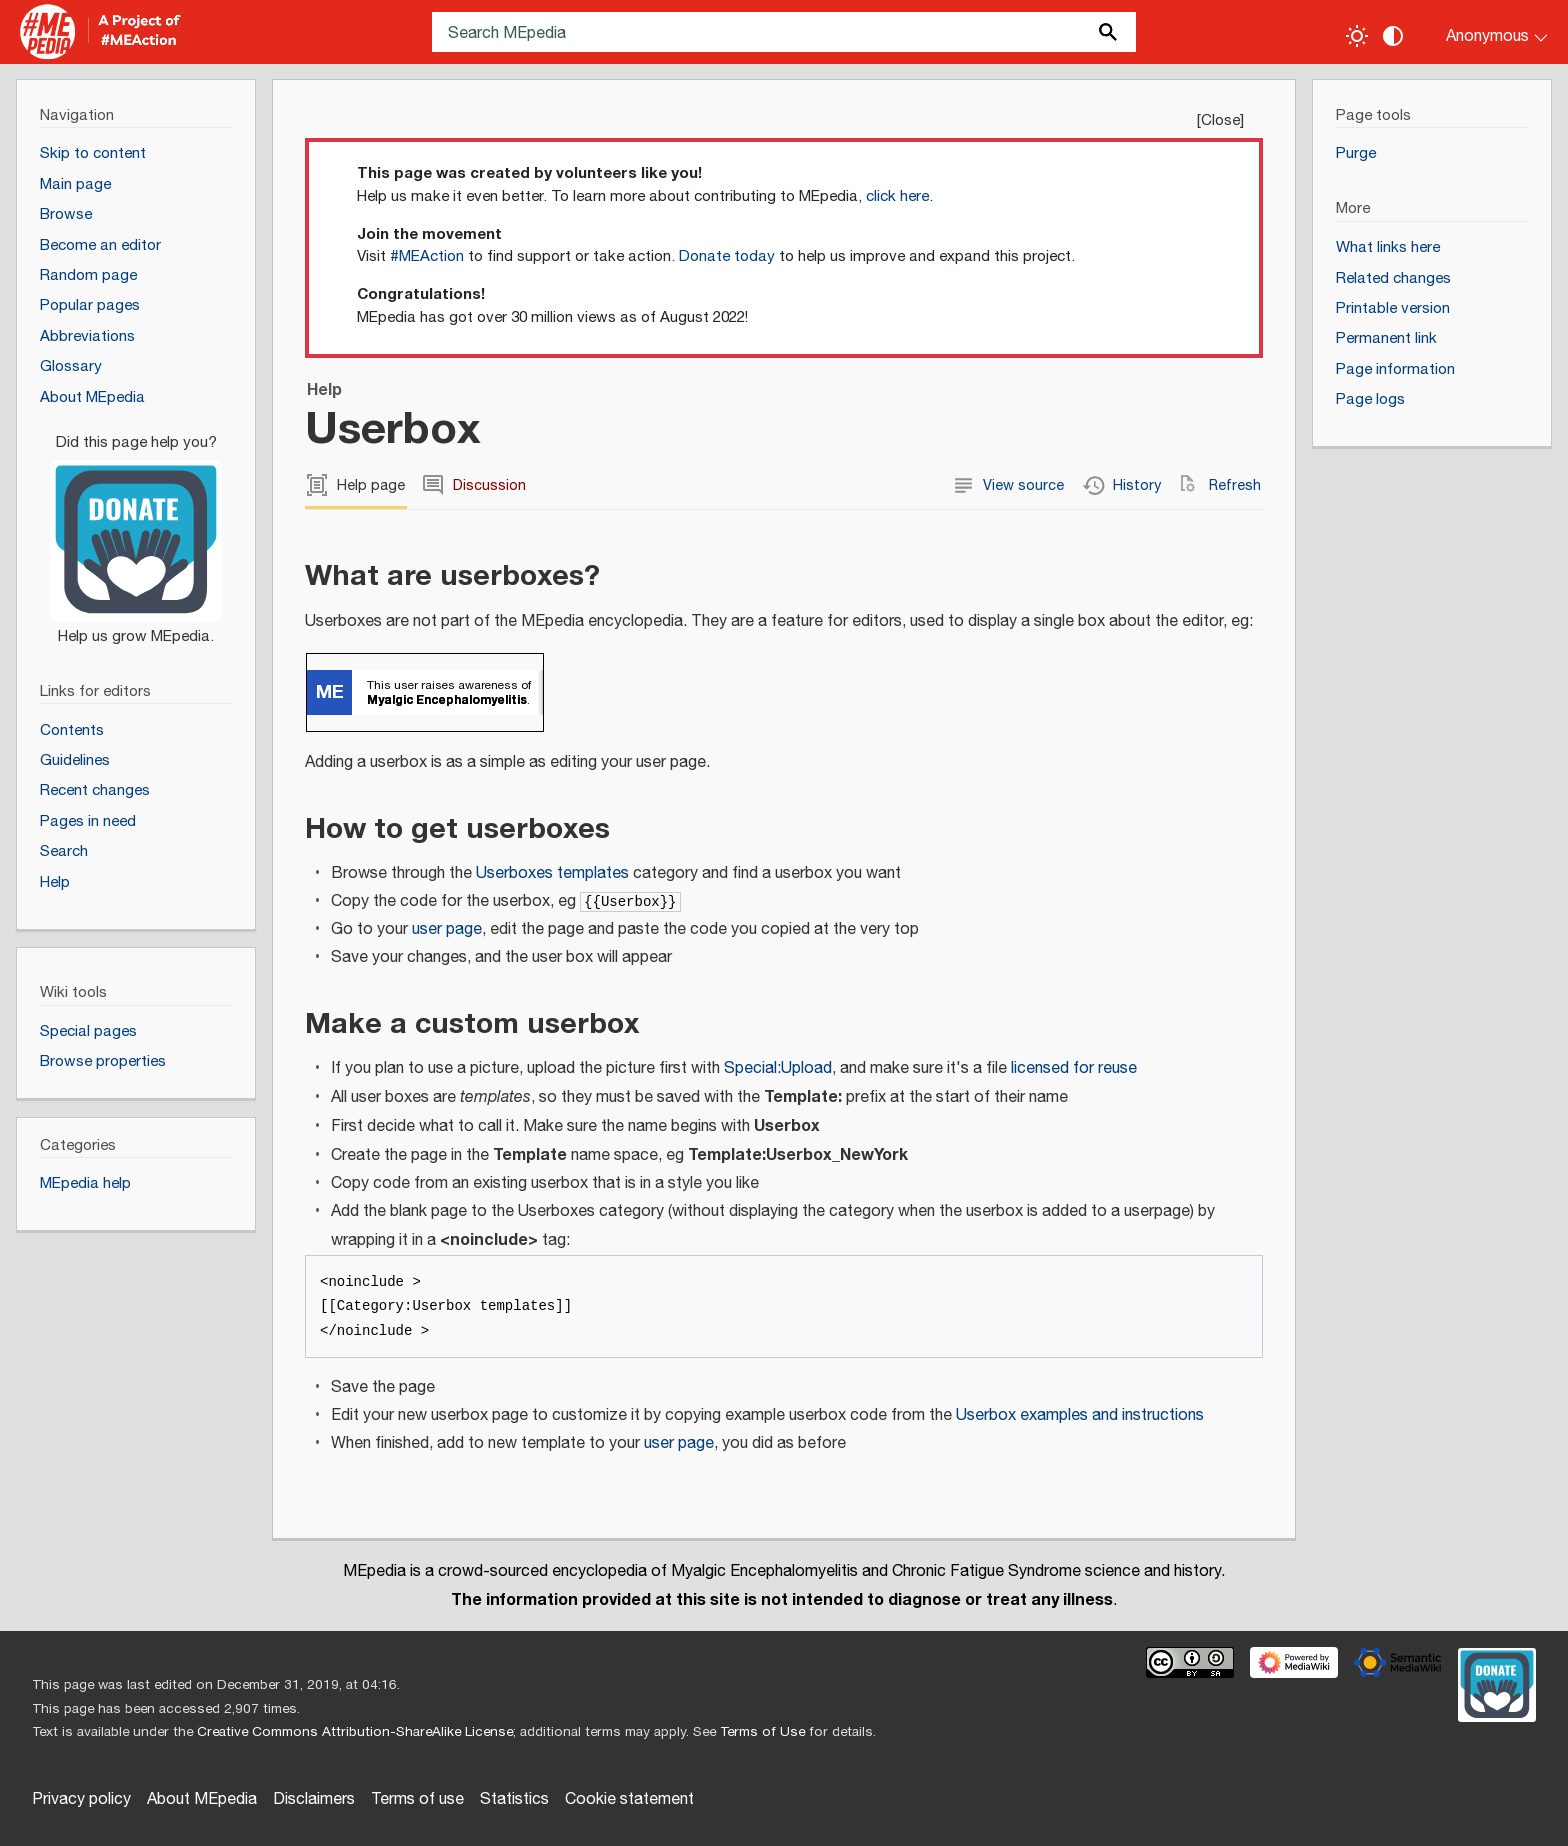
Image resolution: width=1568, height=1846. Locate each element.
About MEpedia (202, 1799)
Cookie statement (629, 1799)
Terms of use (417, 1799)
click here (897, 196)
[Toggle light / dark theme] (1357, 36)
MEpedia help (85, 1183)
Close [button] (1220, 120)
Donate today (727, 256)
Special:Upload (778, 1068)
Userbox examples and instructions (1080, 1415)
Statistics (514, 1799)
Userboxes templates (552, 873)
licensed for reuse (1074, 1068)
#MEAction (427, 256)
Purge (1356, 153)
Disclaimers (314, 1799)
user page (447, 929)
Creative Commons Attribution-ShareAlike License (355, 1732)
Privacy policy (81, 1799)
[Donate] (136, 531)
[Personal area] (1484, 32)
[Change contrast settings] (1393, 36)
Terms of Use (762, 1732)
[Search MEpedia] (784, 32)
